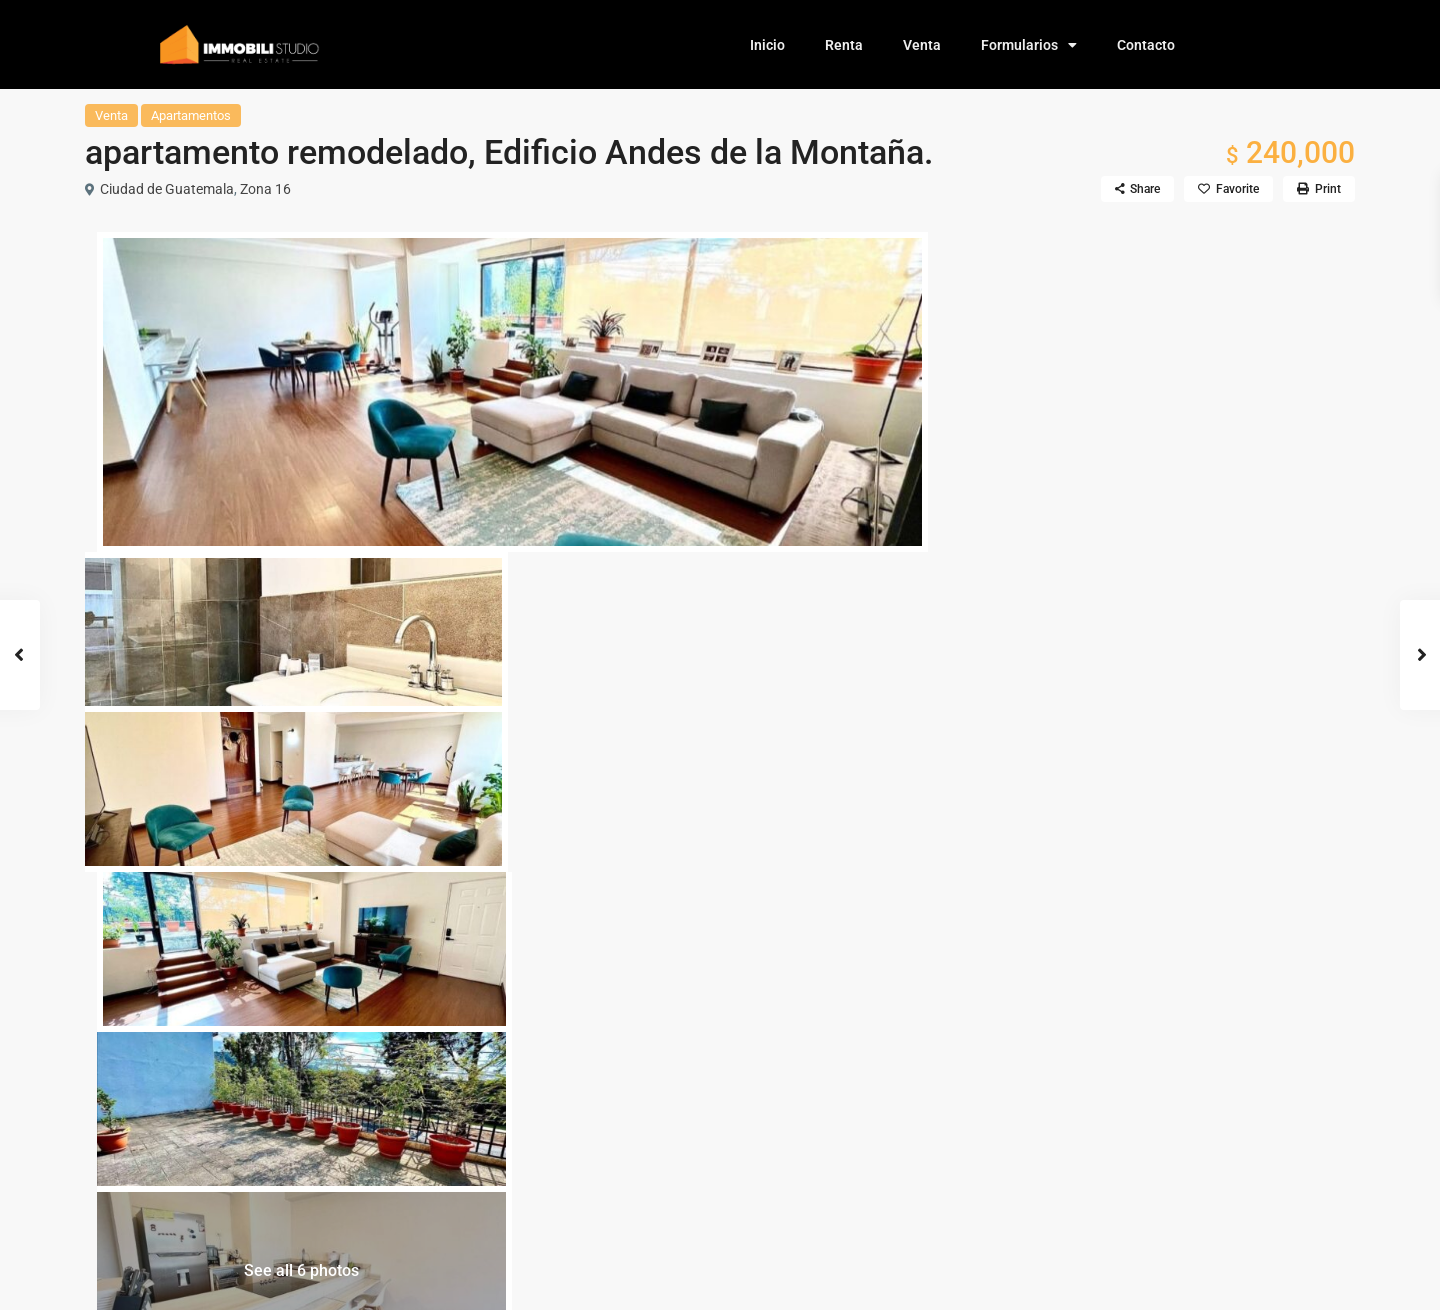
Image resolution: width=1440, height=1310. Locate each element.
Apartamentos (191, 115)
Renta (844, 45)
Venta (922, 45)
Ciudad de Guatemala (167, 189)
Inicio (767, 45)
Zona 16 (265, 189)
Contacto (1146, 45)
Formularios (1029, 45)
